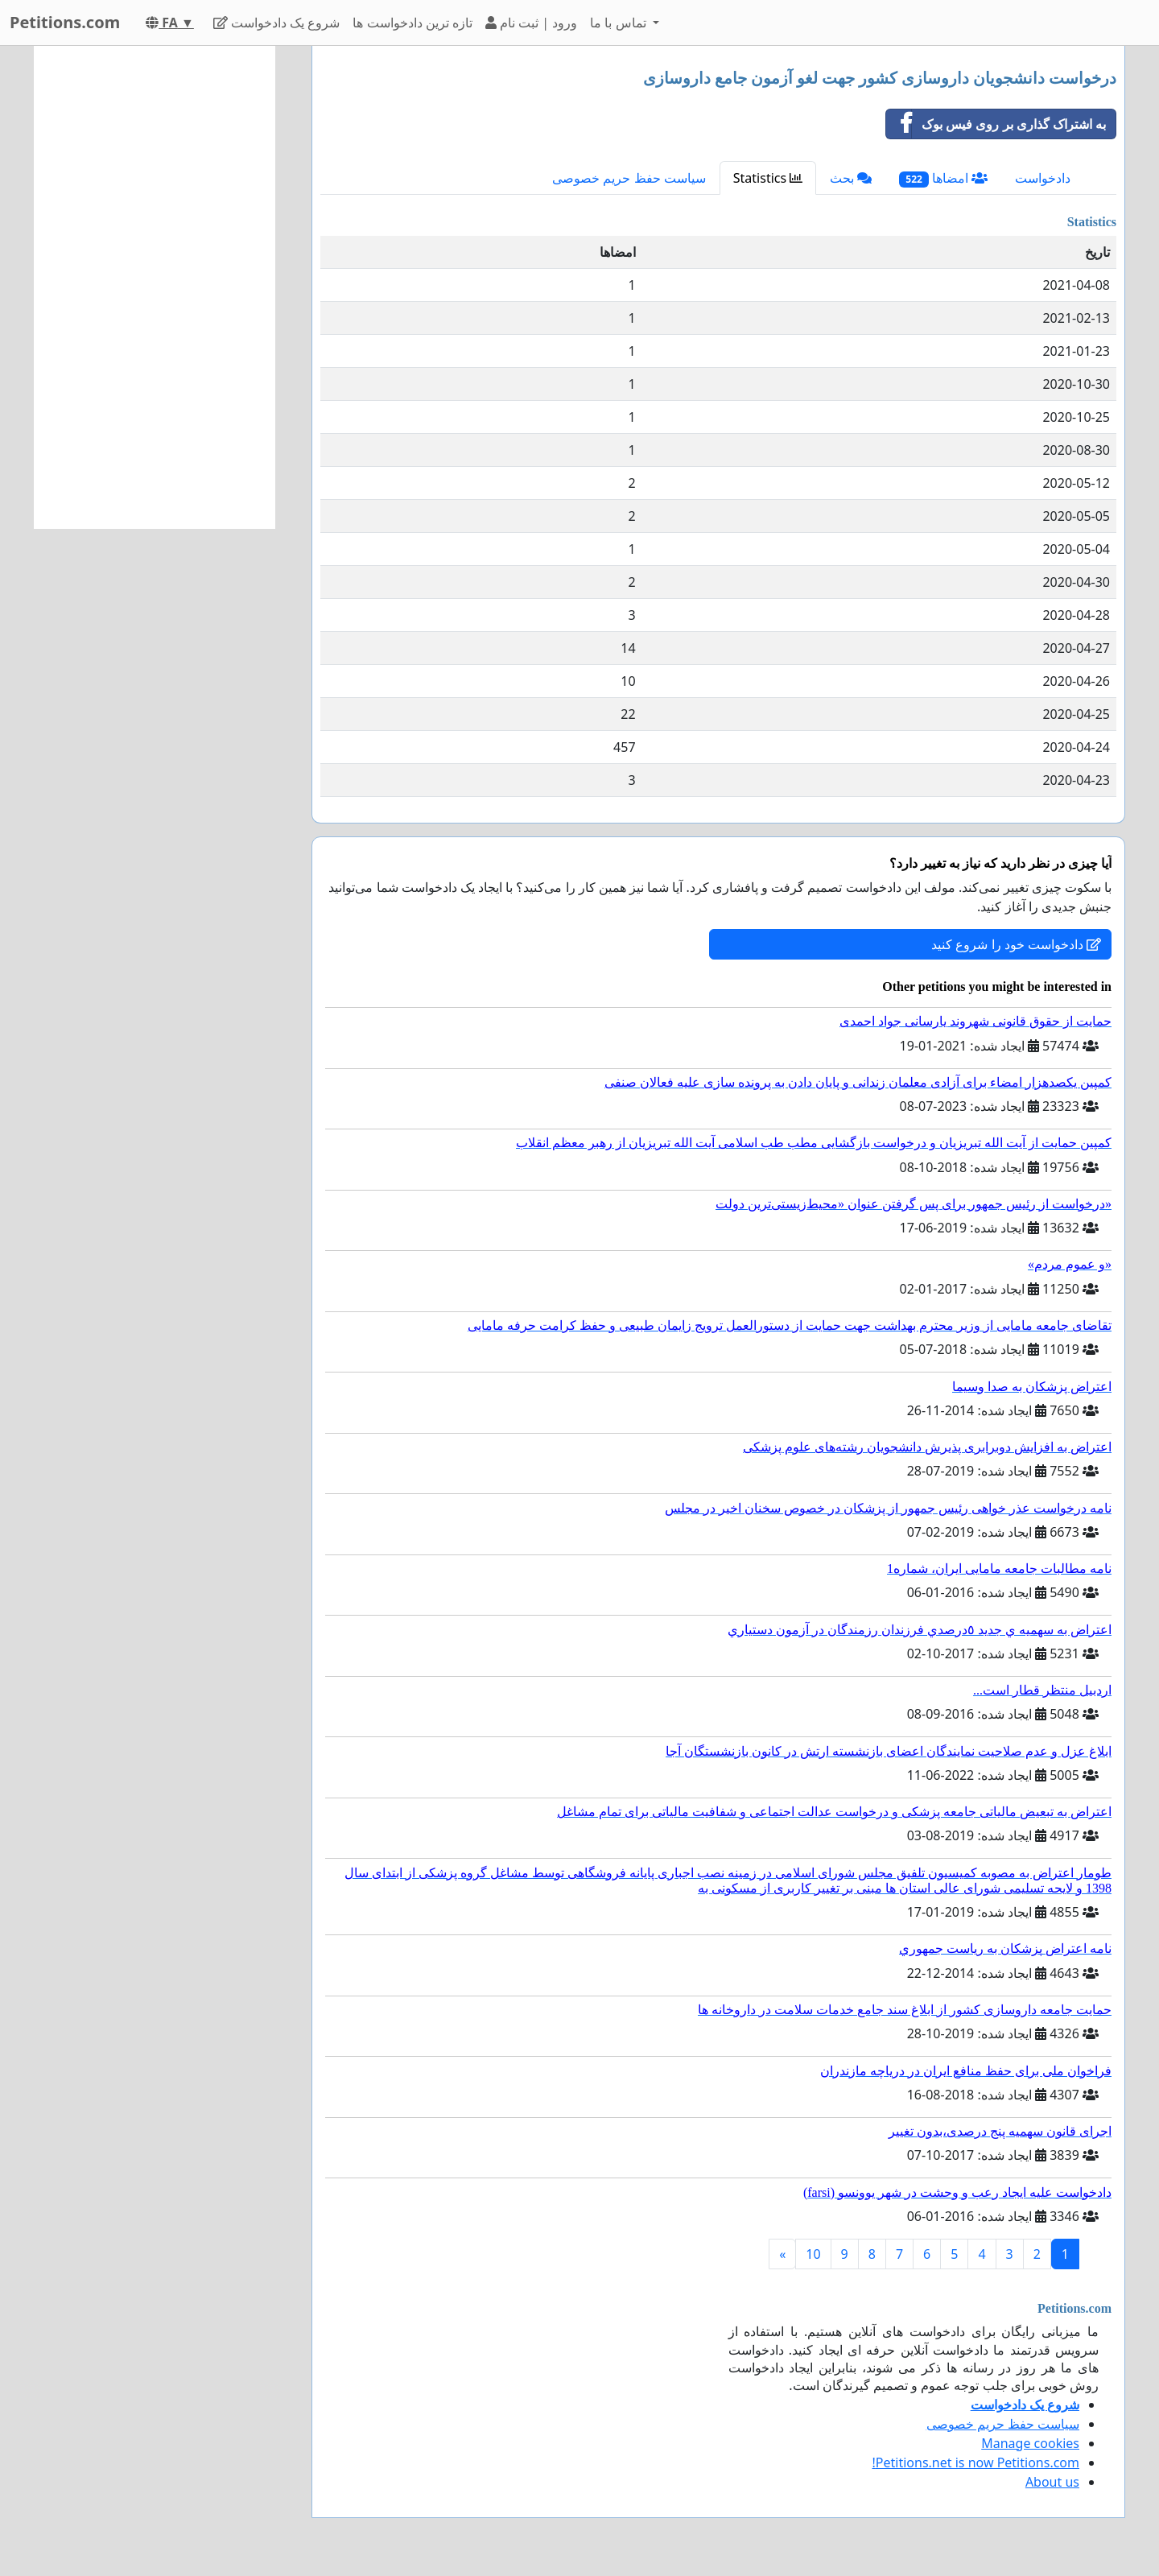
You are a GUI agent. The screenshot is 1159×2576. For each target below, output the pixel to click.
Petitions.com (65, 22)
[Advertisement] (154, 287)
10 (813, 2254)
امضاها (943, 178)
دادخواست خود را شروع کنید (1016, 944)
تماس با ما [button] (620, 22)
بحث (851, 178)
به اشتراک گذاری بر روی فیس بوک (996, 123)
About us (1052, 2482)
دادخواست (1042, 178)
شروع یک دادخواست (276, 22)
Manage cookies (1030, 2443)
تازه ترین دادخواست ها (412, 22)
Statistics (768, 178)
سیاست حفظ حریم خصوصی (628, 178)
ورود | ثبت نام (531, 22)
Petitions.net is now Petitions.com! (975, 2462)
